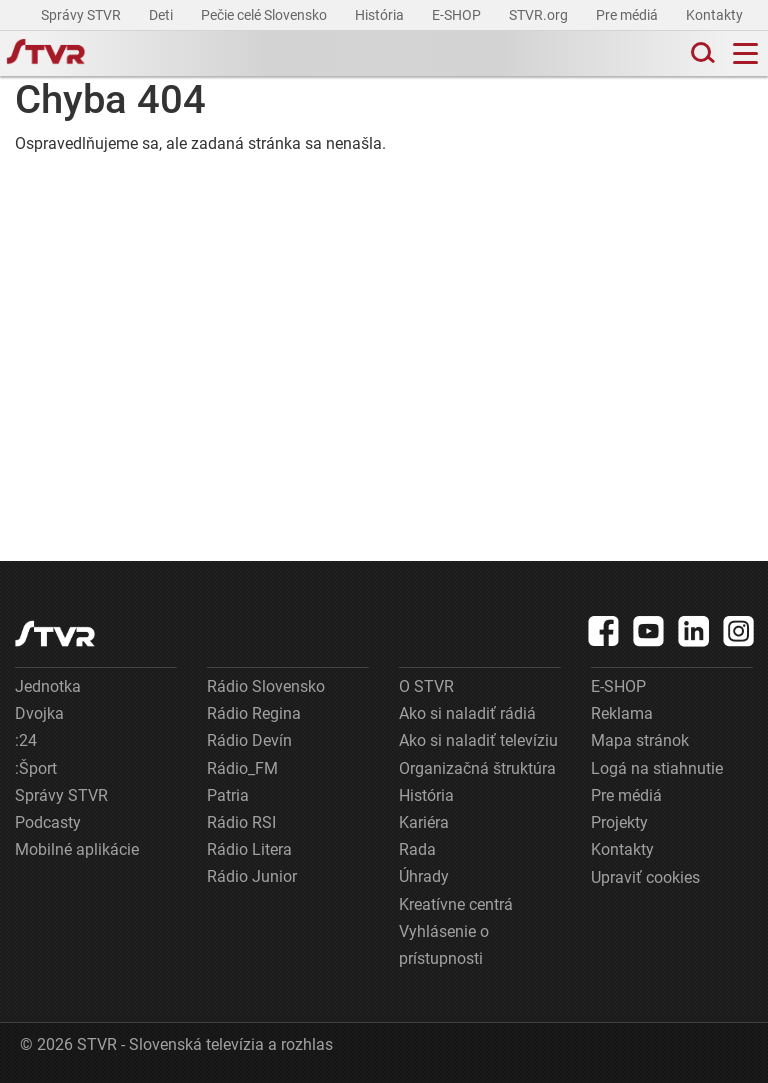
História (381, 15)
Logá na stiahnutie (657, 768)
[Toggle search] (701, 53)
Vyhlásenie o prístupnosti (444, 945)
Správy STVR (82, 15)
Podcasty (48, 822)
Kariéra (424, 822)
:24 (26, 740)
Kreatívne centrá (456, 904)
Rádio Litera (249, 849)
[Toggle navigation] (745, 53)
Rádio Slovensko (266, 686)
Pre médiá (628, 15)
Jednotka (48, 686)
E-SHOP (458, 15)
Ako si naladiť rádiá (467, 713)
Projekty (619, 822)
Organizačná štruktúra (477, 768)
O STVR (426, 686)
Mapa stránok (640, 740)
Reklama (622, 713)
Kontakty (714, 15)
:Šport (36, 768)
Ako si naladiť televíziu (478, 740)
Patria (228, 795)
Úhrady (424, 876)
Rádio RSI (241, 822)
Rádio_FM (242, 768)
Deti (162, 15)
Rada (417, 849)
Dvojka (39, 713)
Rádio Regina (254, 713)
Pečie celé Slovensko (265, 15)
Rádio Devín (249, 740)
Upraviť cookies (645, 877)
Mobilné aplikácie (77, 849)
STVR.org (540, 15)
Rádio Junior (252, 876)
